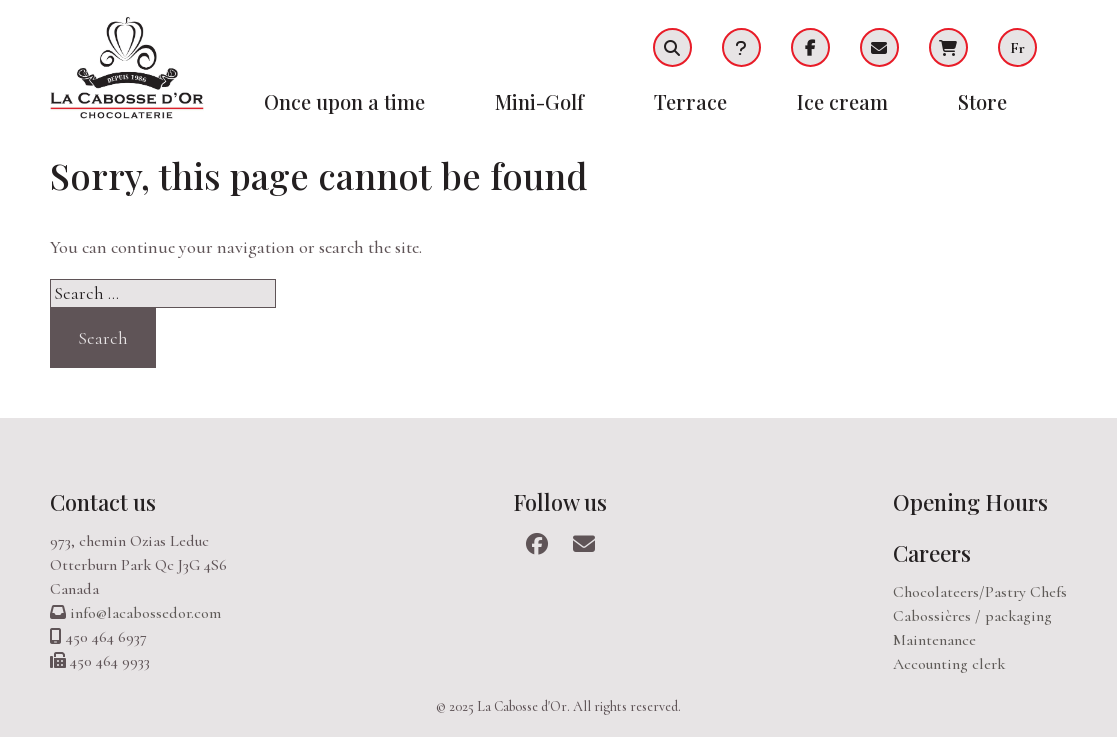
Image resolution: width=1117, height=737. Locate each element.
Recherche (672, 47)
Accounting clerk (949, 664)
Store (982, 101)
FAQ (741, 47)
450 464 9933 (110, 661)
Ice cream (842, 101)
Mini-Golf (539, 101)
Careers (932, 553)
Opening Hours (970, 502)
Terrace (690, 101)
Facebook (810, 47)
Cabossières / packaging (972, 616)
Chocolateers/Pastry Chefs (980, 592)
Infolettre (879, 47)
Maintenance (934, 640)
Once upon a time (344, 101)
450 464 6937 (106, 637)
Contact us (103, 502)
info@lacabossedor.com (145, 613)
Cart (948, 47)
